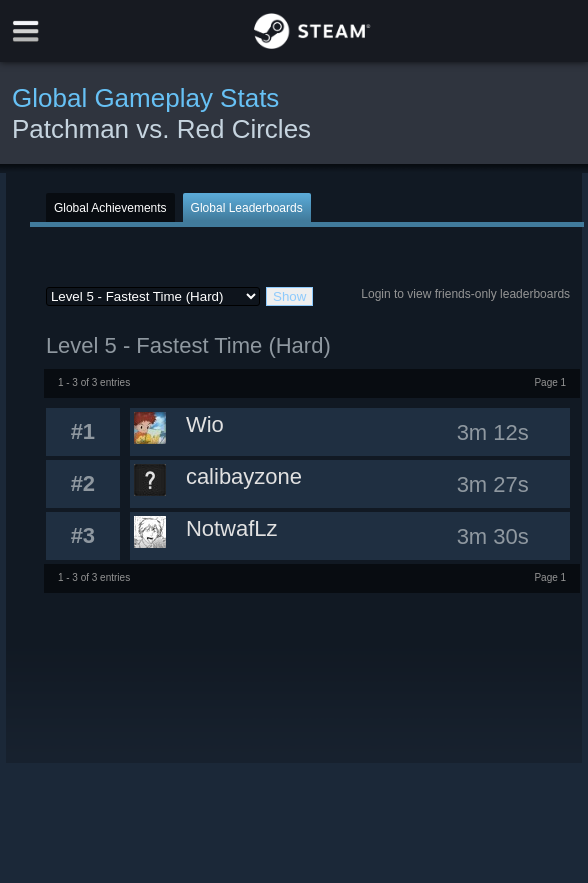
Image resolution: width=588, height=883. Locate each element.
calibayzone (244, 476)
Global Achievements (110, 208)
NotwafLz (232, 528)
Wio (205, 424)
